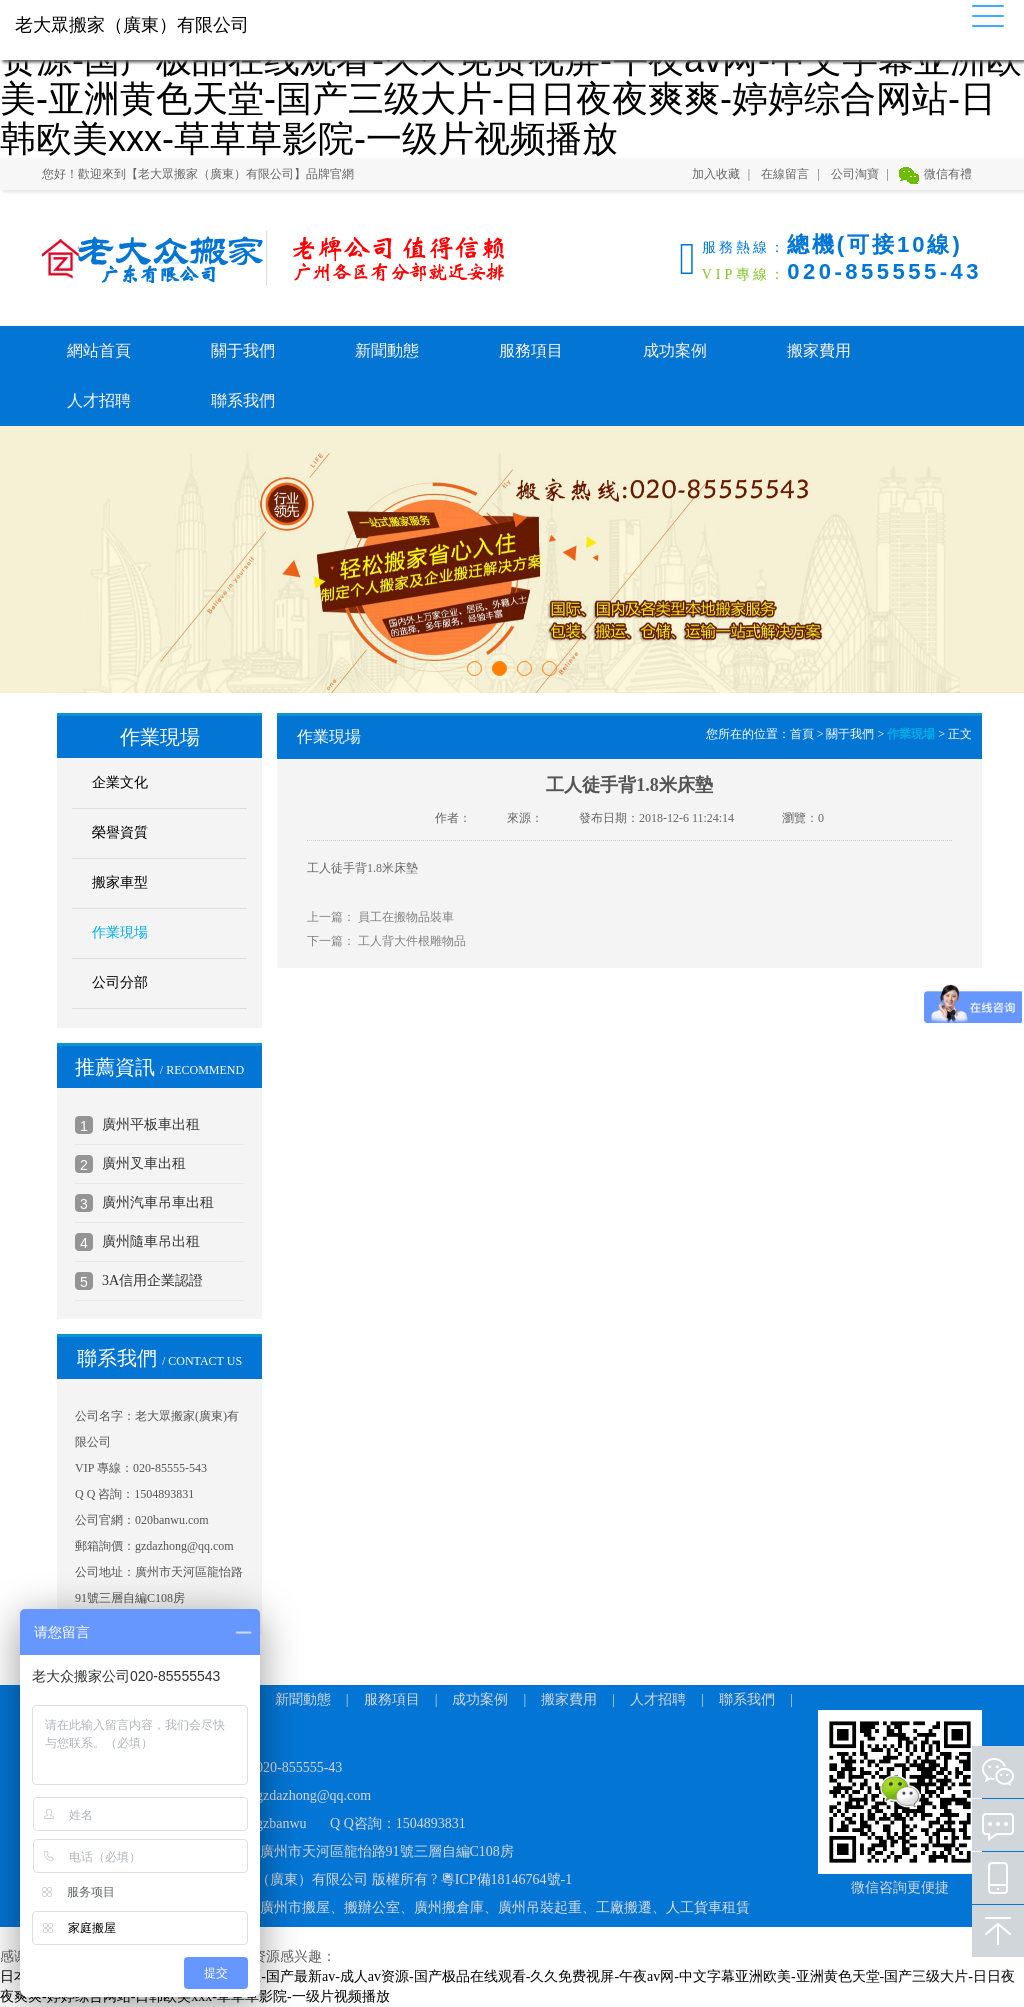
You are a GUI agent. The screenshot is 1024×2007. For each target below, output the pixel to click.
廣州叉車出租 (144, 1163)
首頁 (802, 734)
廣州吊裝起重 (540, 1907)
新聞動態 (387, 350)
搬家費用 (819, 350)
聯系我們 (243, 400)
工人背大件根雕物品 (412, 941)
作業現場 (120, 932)
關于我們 (243, 350)
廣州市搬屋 (295, 1907)
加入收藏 (716, 174)
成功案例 (675, 350)
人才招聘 (99, 400)
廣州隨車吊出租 (151, 1241)
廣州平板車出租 (151, 1124)
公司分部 (120, 982)
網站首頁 (99, 350)
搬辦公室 (372, 1907)
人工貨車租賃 (708, 1907)
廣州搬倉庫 (449, 1907)
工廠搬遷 (624, 1907)
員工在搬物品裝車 (406, 917)
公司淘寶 (855, 174)
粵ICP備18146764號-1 (506, 1879)
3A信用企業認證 (152, 1280)
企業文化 (120, 782)
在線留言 (785, 174)
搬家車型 (120, 882)
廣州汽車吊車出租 (158, 1202)
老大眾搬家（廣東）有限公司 (141, 258)
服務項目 (531, 350)
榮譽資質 (120, 832)
